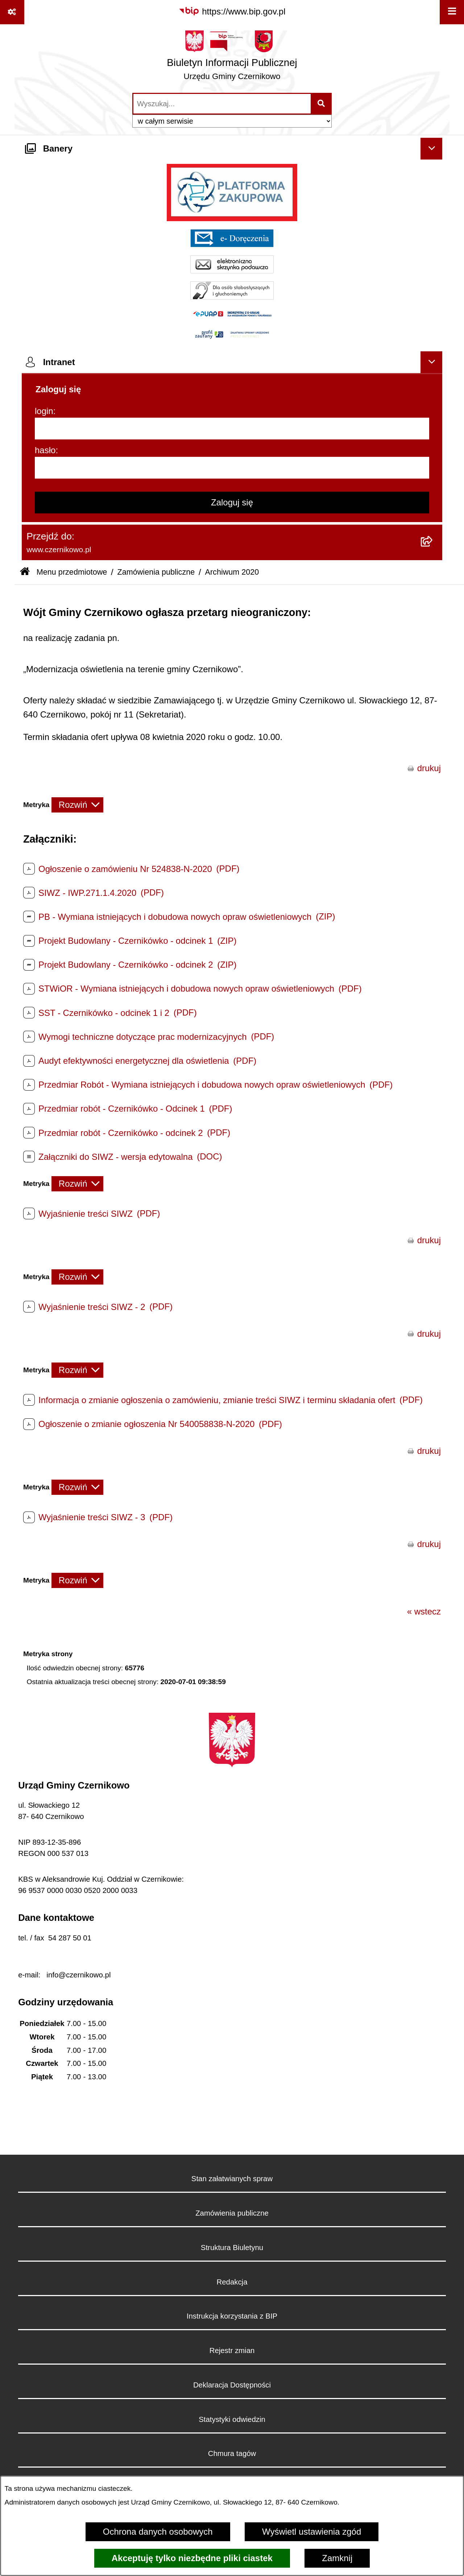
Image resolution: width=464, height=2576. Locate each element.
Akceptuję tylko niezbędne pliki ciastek (192, 2558)
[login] (232, 428)
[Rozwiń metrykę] (77, 805)
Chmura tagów (232, 2453)
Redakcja (231, 2282)
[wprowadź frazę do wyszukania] (222, 104)
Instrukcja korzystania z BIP (232, 2316)
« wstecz (424, 1611)
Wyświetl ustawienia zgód (311, 2531)
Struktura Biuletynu (232, 2248)
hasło (45, 450)
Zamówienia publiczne (156, 571)
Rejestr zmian (232, 2350)
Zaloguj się (232, 502)
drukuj (429, 768)
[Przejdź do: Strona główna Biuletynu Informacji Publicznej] (25, 572)
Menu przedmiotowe (72, 571)
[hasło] (232, 468)
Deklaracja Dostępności (232, 2385)
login (44, 411)
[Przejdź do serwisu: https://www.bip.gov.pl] (231, 11)
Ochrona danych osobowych (158, 2531)
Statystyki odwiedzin (232, 2419)
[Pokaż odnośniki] (12, 12)
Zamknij (337, 2558)
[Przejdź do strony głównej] (232, 58)
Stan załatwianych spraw (232, 2179)
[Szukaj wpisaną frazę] (322, 104)
